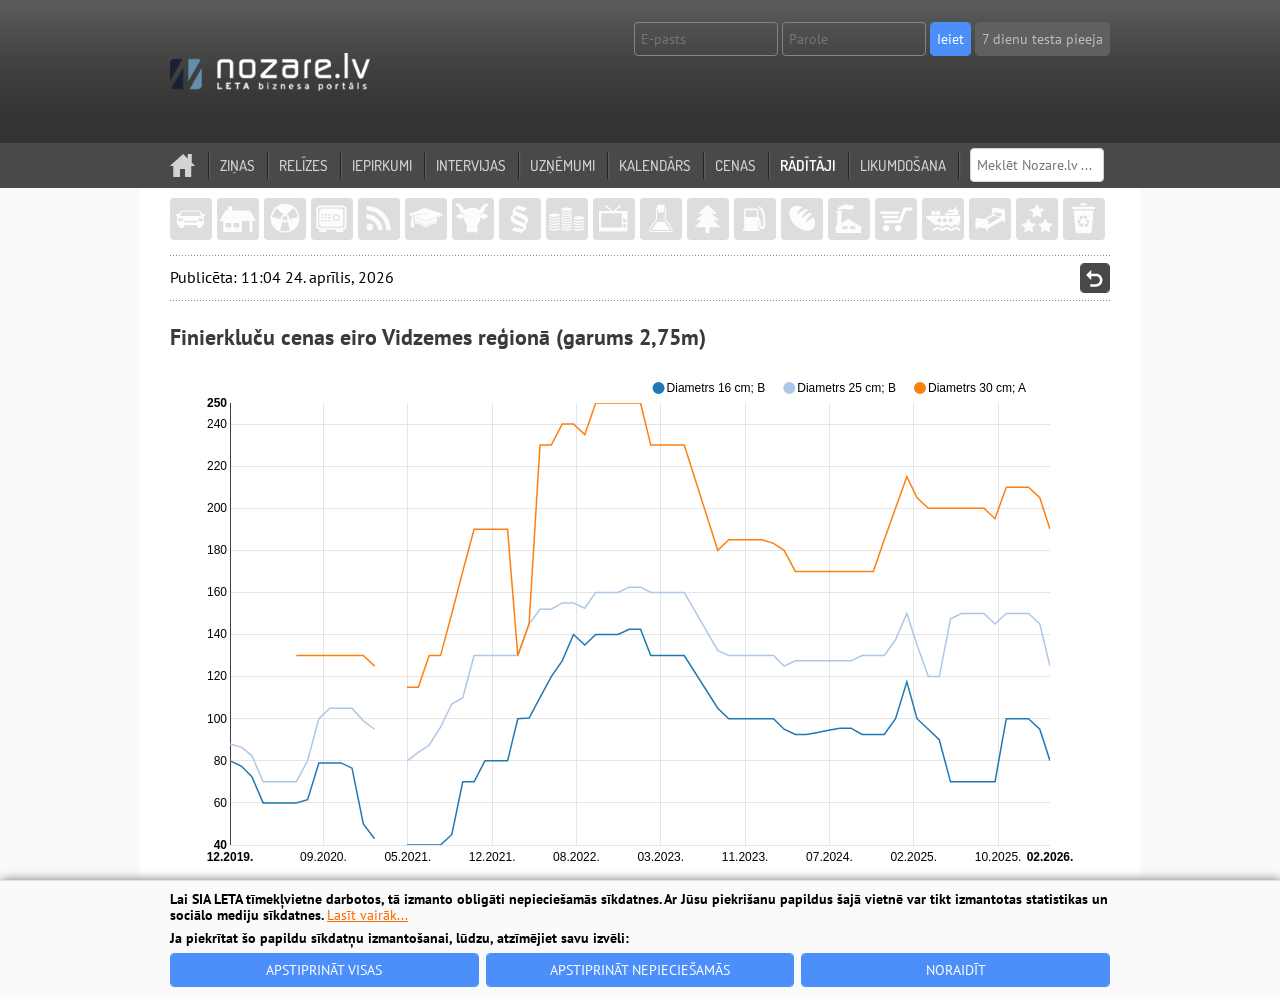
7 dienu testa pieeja (1042, 39)
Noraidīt (956, 970)
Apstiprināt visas (324, 970)
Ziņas (237, 165)
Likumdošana (903, 165)
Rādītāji (808, 165)
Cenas (735, 165)
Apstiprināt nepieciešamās (640, 970)
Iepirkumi (382, 165)
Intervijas (471, 165)
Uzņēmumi (562, 165)
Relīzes (303, 165)
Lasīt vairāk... (367, 915)
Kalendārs (655, 165)
